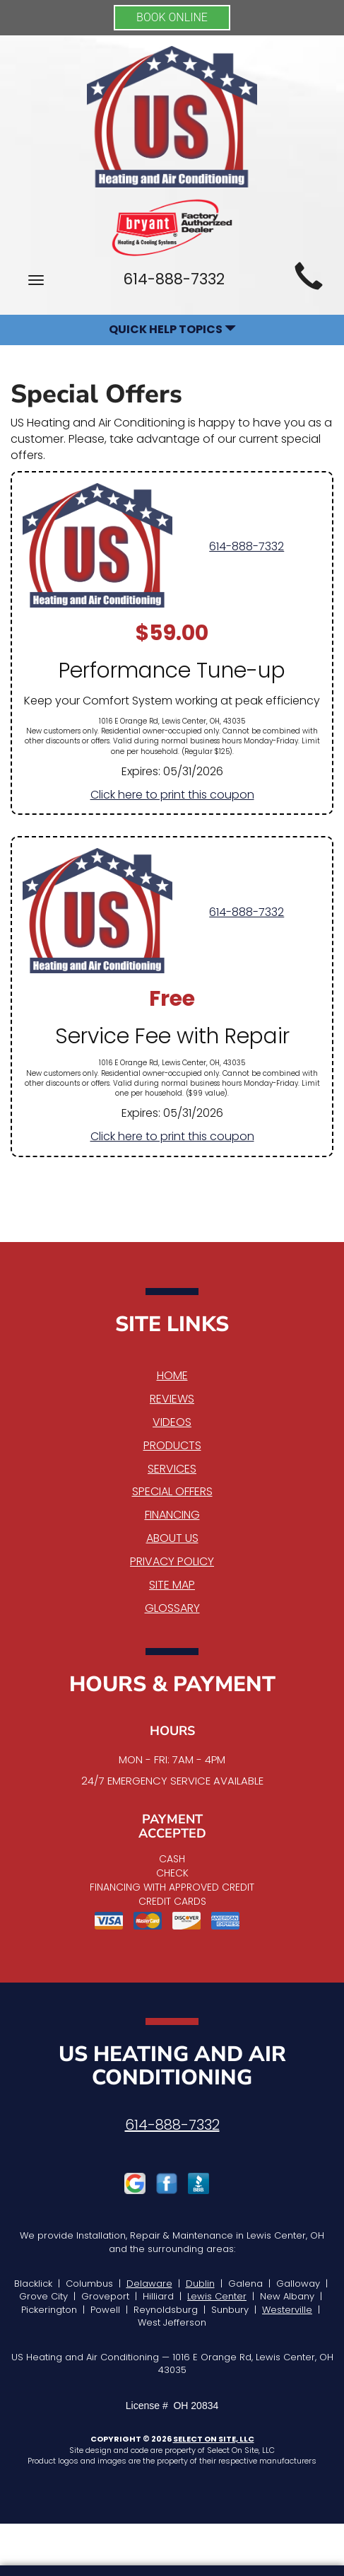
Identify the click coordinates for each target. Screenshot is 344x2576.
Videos (172, 1422)
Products (172, 1445)
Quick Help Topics (172, 329)
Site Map (172, 1585)
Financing (172, 1515)
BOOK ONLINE (172, 17)
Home (172, 1375)
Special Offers (172, 1491)
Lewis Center (217, 2296)
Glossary (172, 1608)
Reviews (172, 1399)
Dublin (200, 2283)
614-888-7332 (246, 546)
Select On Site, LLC (213, 2438)
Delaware (149, 2283)
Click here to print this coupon (172, 795)
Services (172, 1469)
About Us (172, 1538)
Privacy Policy (172, 1561)
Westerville (287, 2309)
